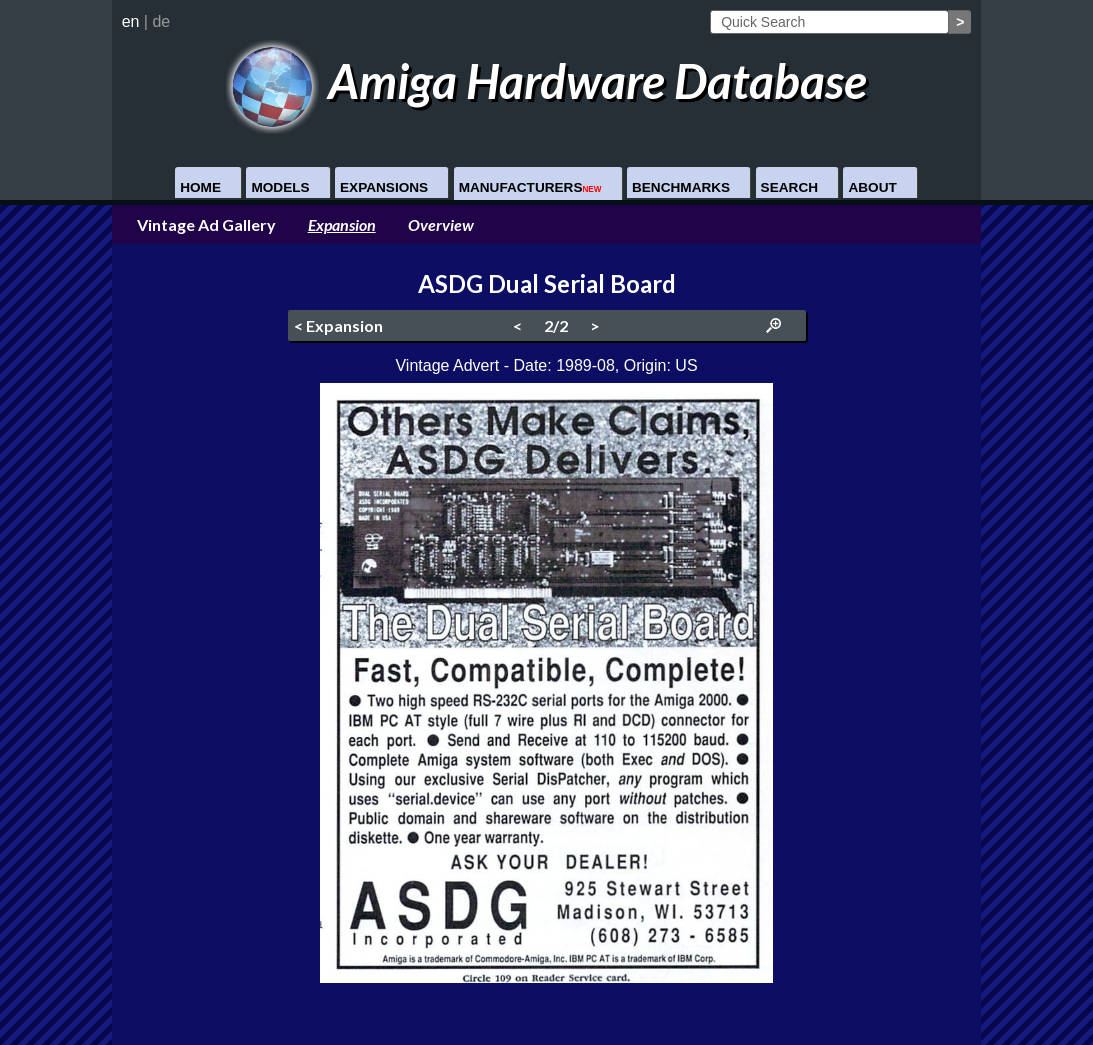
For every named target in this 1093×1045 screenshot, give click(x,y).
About (872, 187)
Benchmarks (681, 187)
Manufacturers (530, 187)
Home (200, 187)
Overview (441, 224)
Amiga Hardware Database (546, 80)
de (161, 21)
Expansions (384, 187)
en (131, 21)
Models (280, 187)
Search (789, 187)
